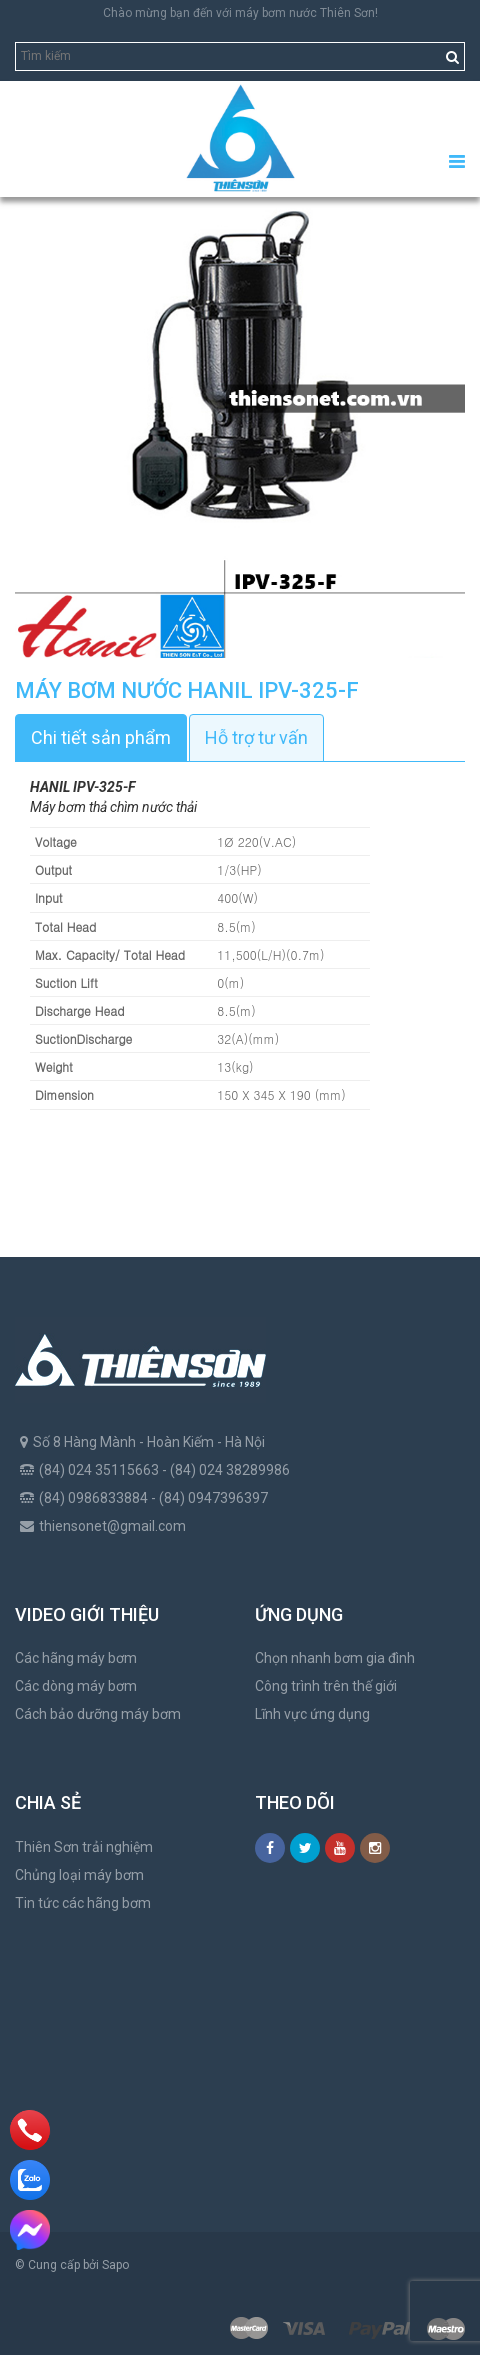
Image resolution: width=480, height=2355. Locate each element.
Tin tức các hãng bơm (83, 1903)
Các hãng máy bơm (76, 1658)
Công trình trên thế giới (326, 1686)
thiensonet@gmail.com (112, 1526)
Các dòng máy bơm (76, 1686)
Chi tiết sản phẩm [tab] (101, 737)
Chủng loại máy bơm (79, 1875)
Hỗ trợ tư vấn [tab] (256, 737)
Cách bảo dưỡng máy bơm (98, 1714)
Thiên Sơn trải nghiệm (84, 1847)
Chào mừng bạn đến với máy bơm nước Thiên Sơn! (240, 13)
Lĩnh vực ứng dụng (312, 1714)
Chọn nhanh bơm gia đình (335, 1658)
